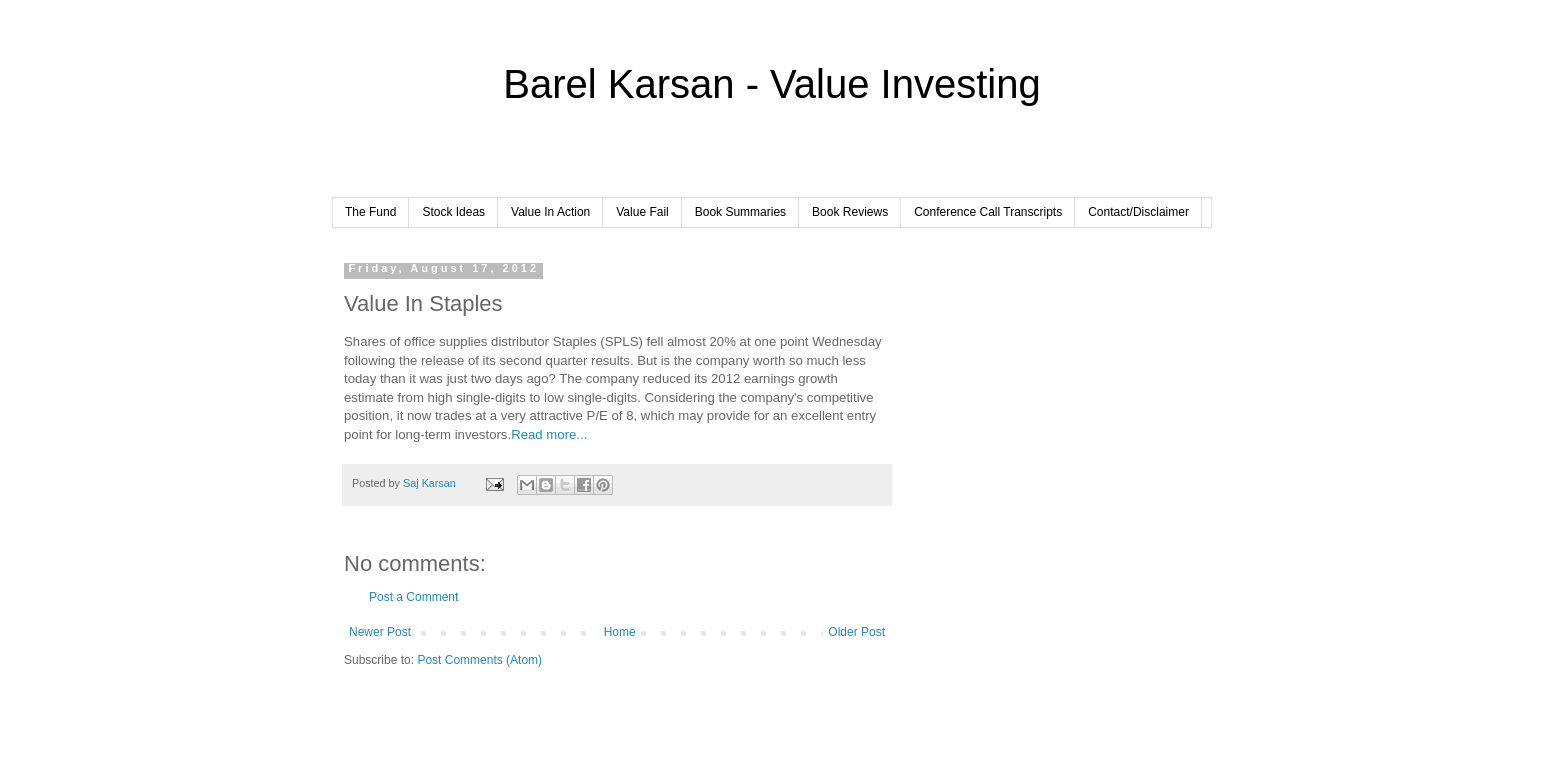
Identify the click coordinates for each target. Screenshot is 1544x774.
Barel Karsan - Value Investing (771, 84)
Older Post (856, 632)
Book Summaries (740, 212)
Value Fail (642, 212)
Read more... (549, 434)
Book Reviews (850, 212)
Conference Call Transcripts (988, 212)
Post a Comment (413, 597)
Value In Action (550, 212)
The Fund (370, 212)
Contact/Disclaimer (1138, 212)
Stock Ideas (453, 212)
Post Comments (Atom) (479, 660)
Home (620, 632)
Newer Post (380, 632)
